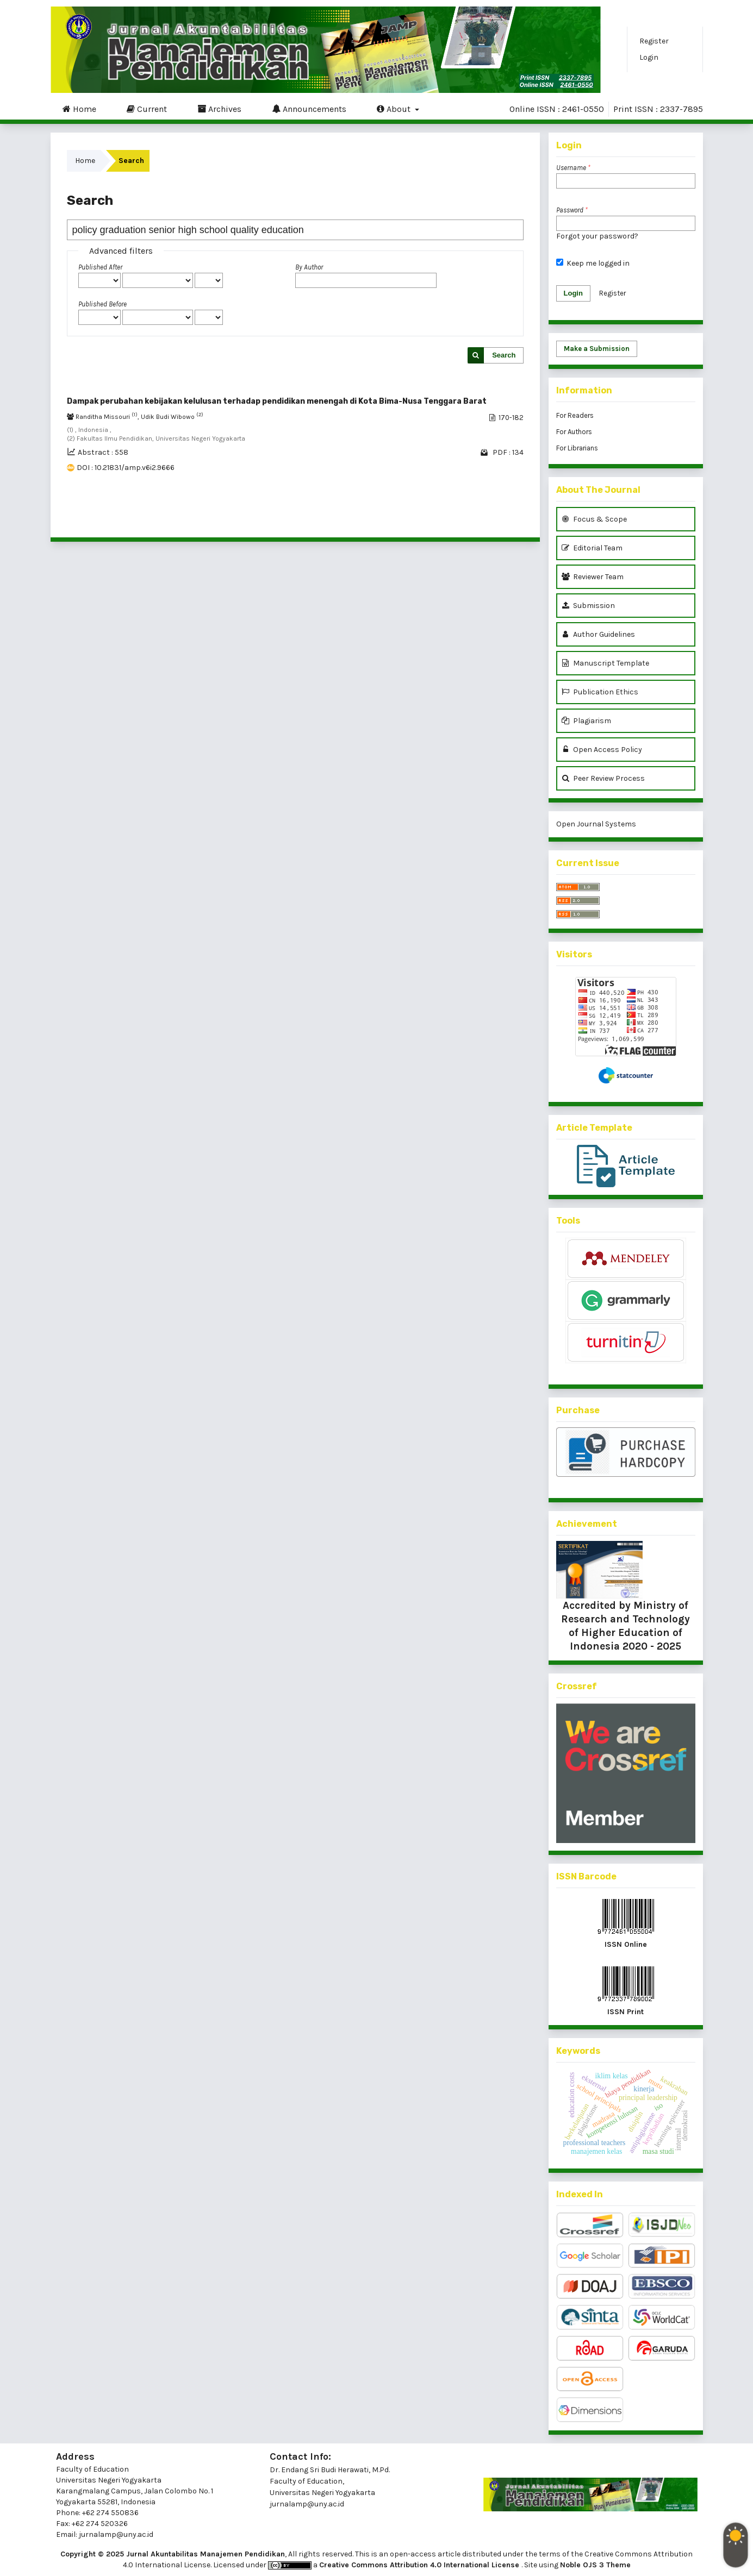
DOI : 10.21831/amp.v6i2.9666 (126, 467)
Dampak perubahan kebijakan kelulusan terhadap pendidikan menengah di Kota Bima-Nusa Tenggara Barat (277, 401)
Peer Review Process (603, 778)
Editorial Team (592, 548)
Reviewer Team (593, 577)
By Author (309, 267)
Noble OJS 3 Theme (595, 2564)
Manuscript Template (605, 663)
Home (79, 108)
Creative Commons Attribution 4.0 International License (420, 2564)
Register (654, 41)
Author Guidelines (598, 634)
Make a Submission (597, 348)
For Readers (575, 415)
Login (648, 57)
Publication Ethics (600, 692)
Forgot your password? (597, 236)
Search (503, 355)
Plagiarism (586, 721)
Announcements (309, 108)
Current (147, 108)
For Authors (574, 432)
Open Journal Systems (596, 824)
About (395, 108)
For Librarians (577, 448)
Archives (219, 108)
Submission (588, 605)
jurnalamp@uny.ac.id (307, 2504)
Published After (100, 267)
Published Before (102, 304)
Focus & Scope (594, 519)
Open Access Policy (602, 749)
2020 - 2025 (650, 1646)
